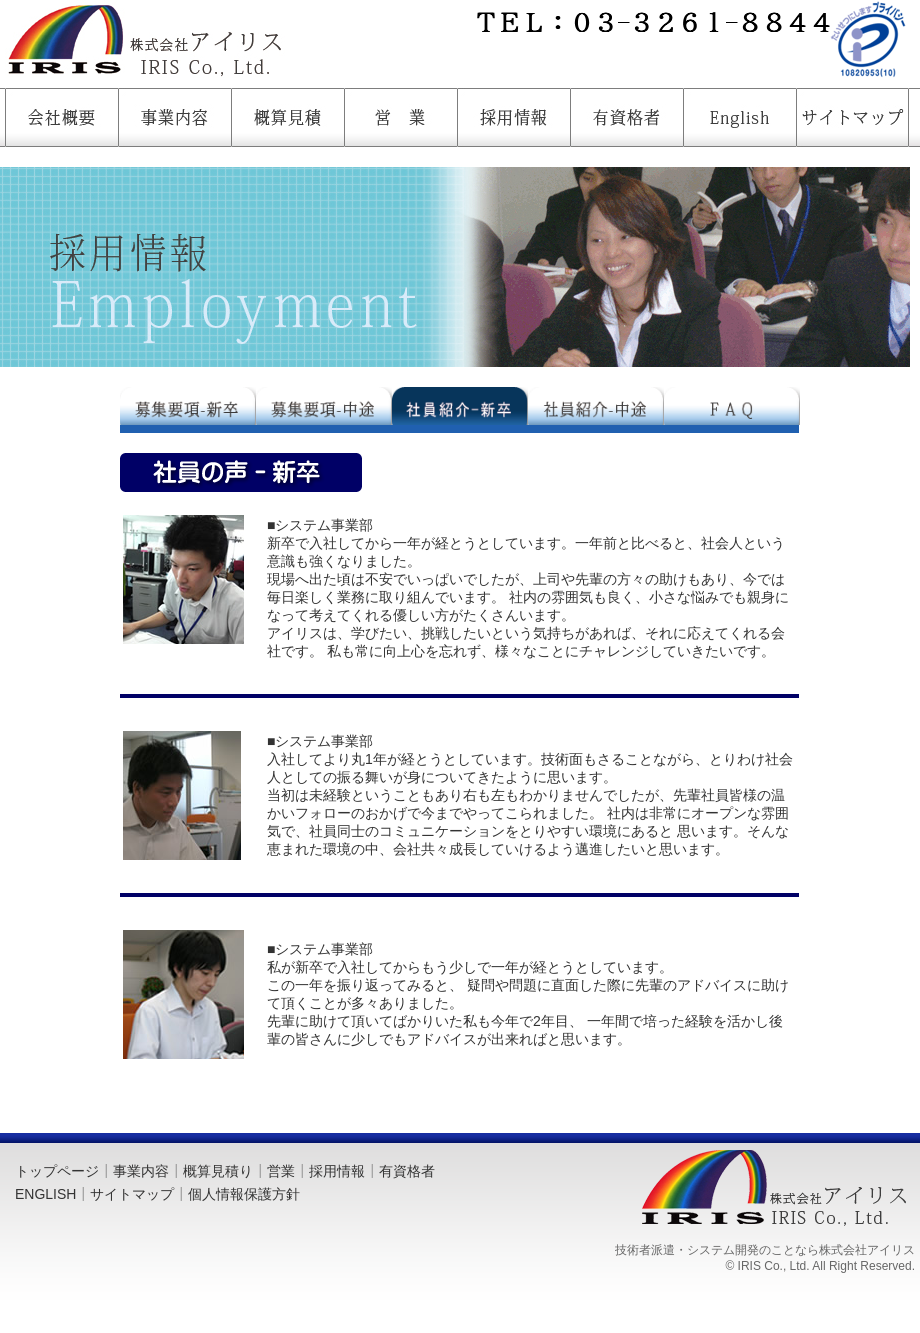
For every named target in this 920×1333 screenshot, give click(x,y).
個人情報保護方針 (244, 1194)
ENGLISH (45, 1194)
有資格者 (407, 1171)
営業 (281, 1171)
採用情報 (337, 1171)
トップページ (57, 1171)
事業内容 (141, 1171)
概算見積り (218, 1171)
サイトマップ (132, 1194)
